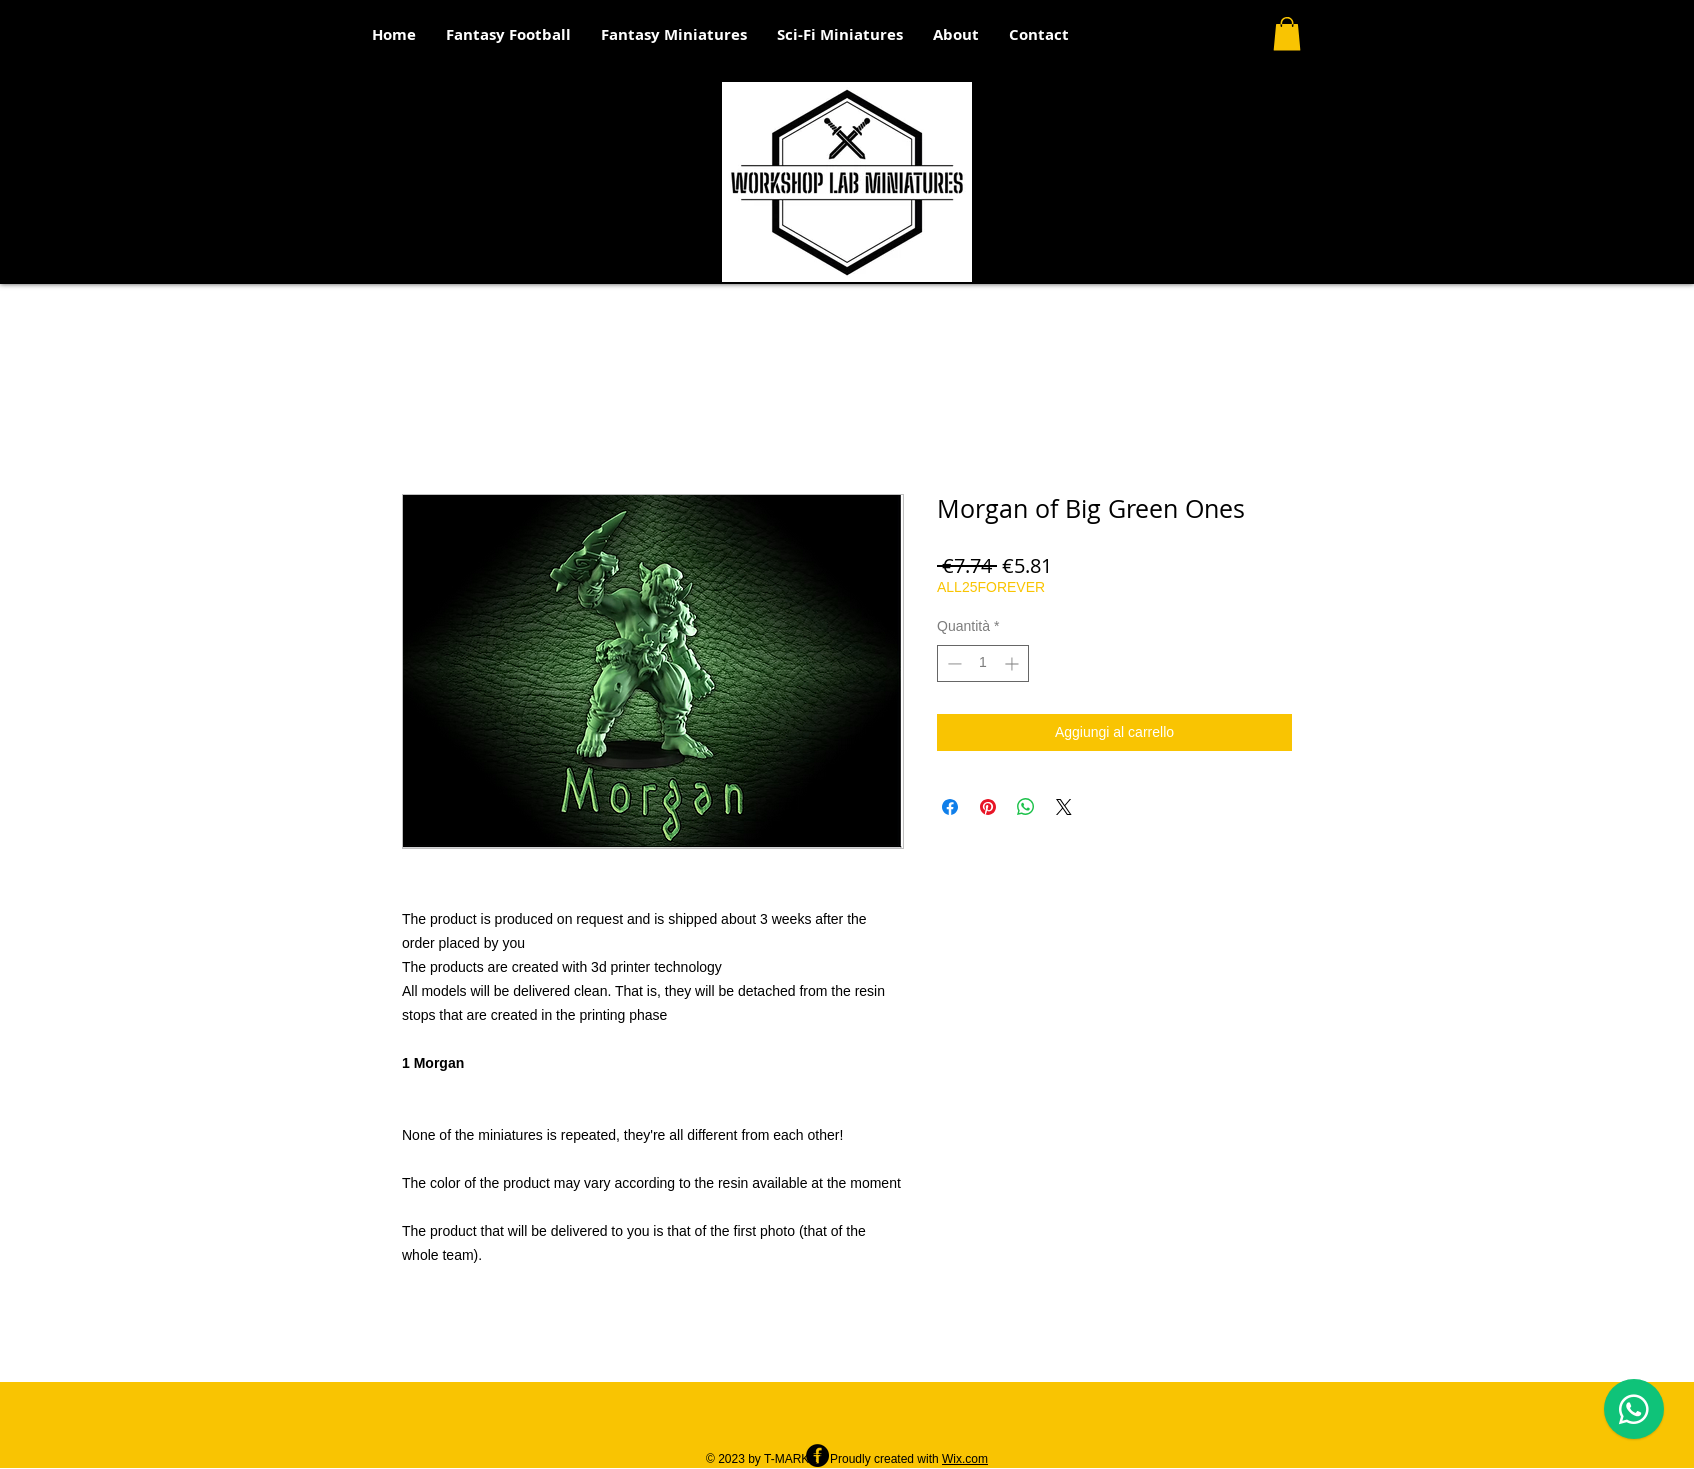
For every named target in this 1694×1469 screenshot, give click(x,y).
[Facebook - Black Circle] (817, 1455)
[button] (1287, 33)
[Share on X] (1064, 807)
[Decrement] (952, 663)
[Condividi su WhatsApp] (1026, 807)
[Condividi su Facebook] (950, 807)
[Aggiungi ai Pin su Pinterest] (988, 807)
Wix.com (965, 1459)
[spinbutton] (983, 663)
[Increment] (1013, 663)
